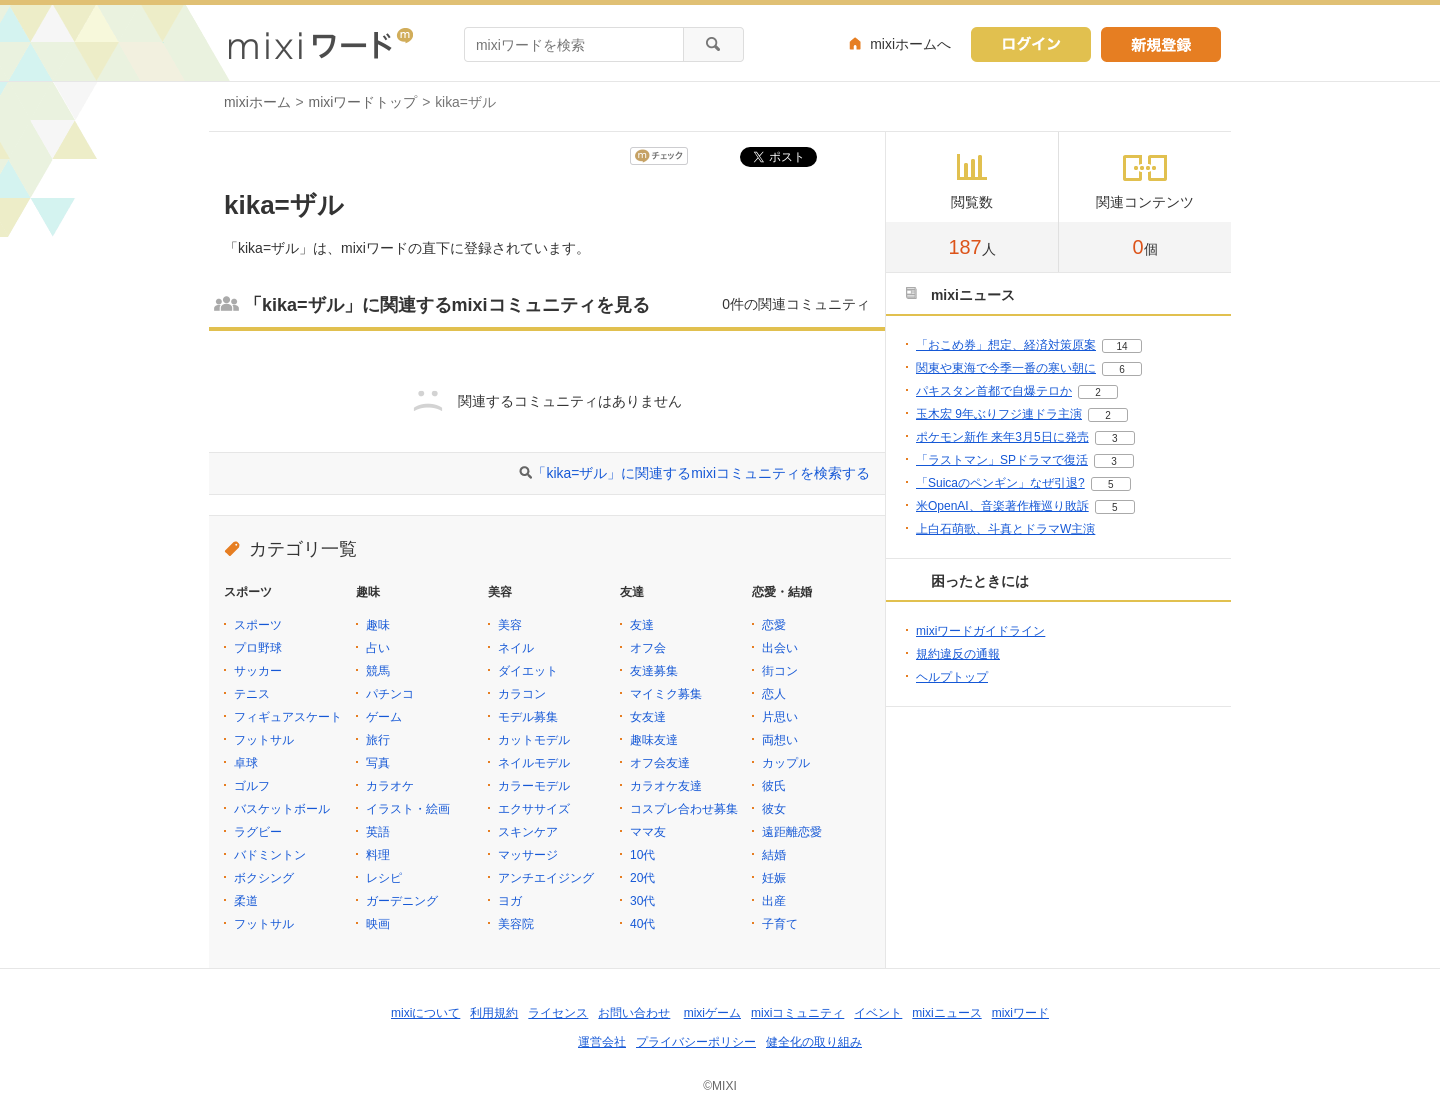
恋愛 (774, 625)
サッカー (258, 671)
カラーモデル (534, 786)
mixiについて (425, 1013)
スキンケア (528, 832)
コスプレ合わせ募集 (684, 809)
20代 (642, 878)
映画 (378, 924)
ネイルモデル (534, 763)
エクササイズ (534, 809)
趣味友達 (654, 740)
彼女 (774, 809)
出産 (774, 901)
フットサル (264, 740)
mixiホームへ (910, 44)
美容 (510, 625)
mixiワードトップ (363, 102)
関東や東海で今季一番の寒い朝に (1006, 368)
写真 (378, 763)
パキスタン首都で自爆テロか (994, 391)
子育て (780, 924)
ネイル (516, 648)
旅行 (378, 740)
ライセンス (558, 1013)
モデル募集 (528, 717)
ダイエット (528, 671)
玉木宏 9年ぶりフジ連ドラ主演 (999, 414)
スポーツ (258, 625)
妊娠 (774, 878)
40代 (642, 924)
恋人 (774, 694)
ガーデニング (402, 901)
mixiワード (1020, 1013)
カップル (786, 763)
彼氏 (774, 786)
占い (378, 648)
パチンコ (390, 694)
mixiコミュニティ (797, 1013)
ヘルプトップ (952, 677)
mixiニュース (946, 1013)
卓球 (246, 763)
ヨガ (510, 901)
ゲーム (384, 717)
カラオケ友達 (666, 786)
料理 (378, 855)
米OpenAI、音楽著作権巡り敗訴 (1002, 506)
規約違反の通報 (958, 654)
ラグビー (258, 832)
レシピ (384, 878)
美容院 (516, 924)
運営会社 (602, 1042)
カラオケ (390, 786)
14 (1121, 346)
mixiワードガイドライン (980, 631)
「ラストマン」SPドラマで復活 (1002, 460)
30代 (642, 901)
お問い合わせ (634, 1013)
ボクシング (264, 878)
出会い (780, 648)
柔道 (246, 901)
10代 (642, 855)
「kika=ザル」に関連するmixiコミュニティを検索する (701, 473)
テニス (252, 694)
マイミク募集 (666, 694)
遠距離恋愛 (792, 832)
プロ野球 (258, 648)
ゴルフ (252, 786)
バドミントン (270, 855)
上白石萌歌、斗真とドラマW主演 (1005, 529)
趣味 (378, 625)
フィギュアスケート (288, 717)
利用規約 (494, 1013)
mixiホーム (257, 102)
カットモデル (534, 740)
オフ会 (648, 648)
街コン (780, 671)
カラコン (522, 694)
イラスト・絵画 (408, 809)
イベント (878, 1013)
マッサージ (528, 855)
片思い (780, 717)
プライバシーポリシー (696, 1042)
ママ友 (648, 832)
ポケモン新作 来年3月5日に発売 (1002, 437)
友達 (642, 625)
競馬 (378, 671)
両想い (780, 740)
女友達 (648, 717)
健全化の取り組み (814, 1042)
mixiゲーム (712, 1013)
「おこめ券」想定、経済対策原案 (1006, 345)
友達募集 (654, 671)
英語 (378, 832)
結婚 (774, 855)
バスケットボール (282, 809)
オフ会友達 (660, 763)
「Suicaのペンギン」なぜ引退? (1000, 483)
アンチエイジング (546, 878)
